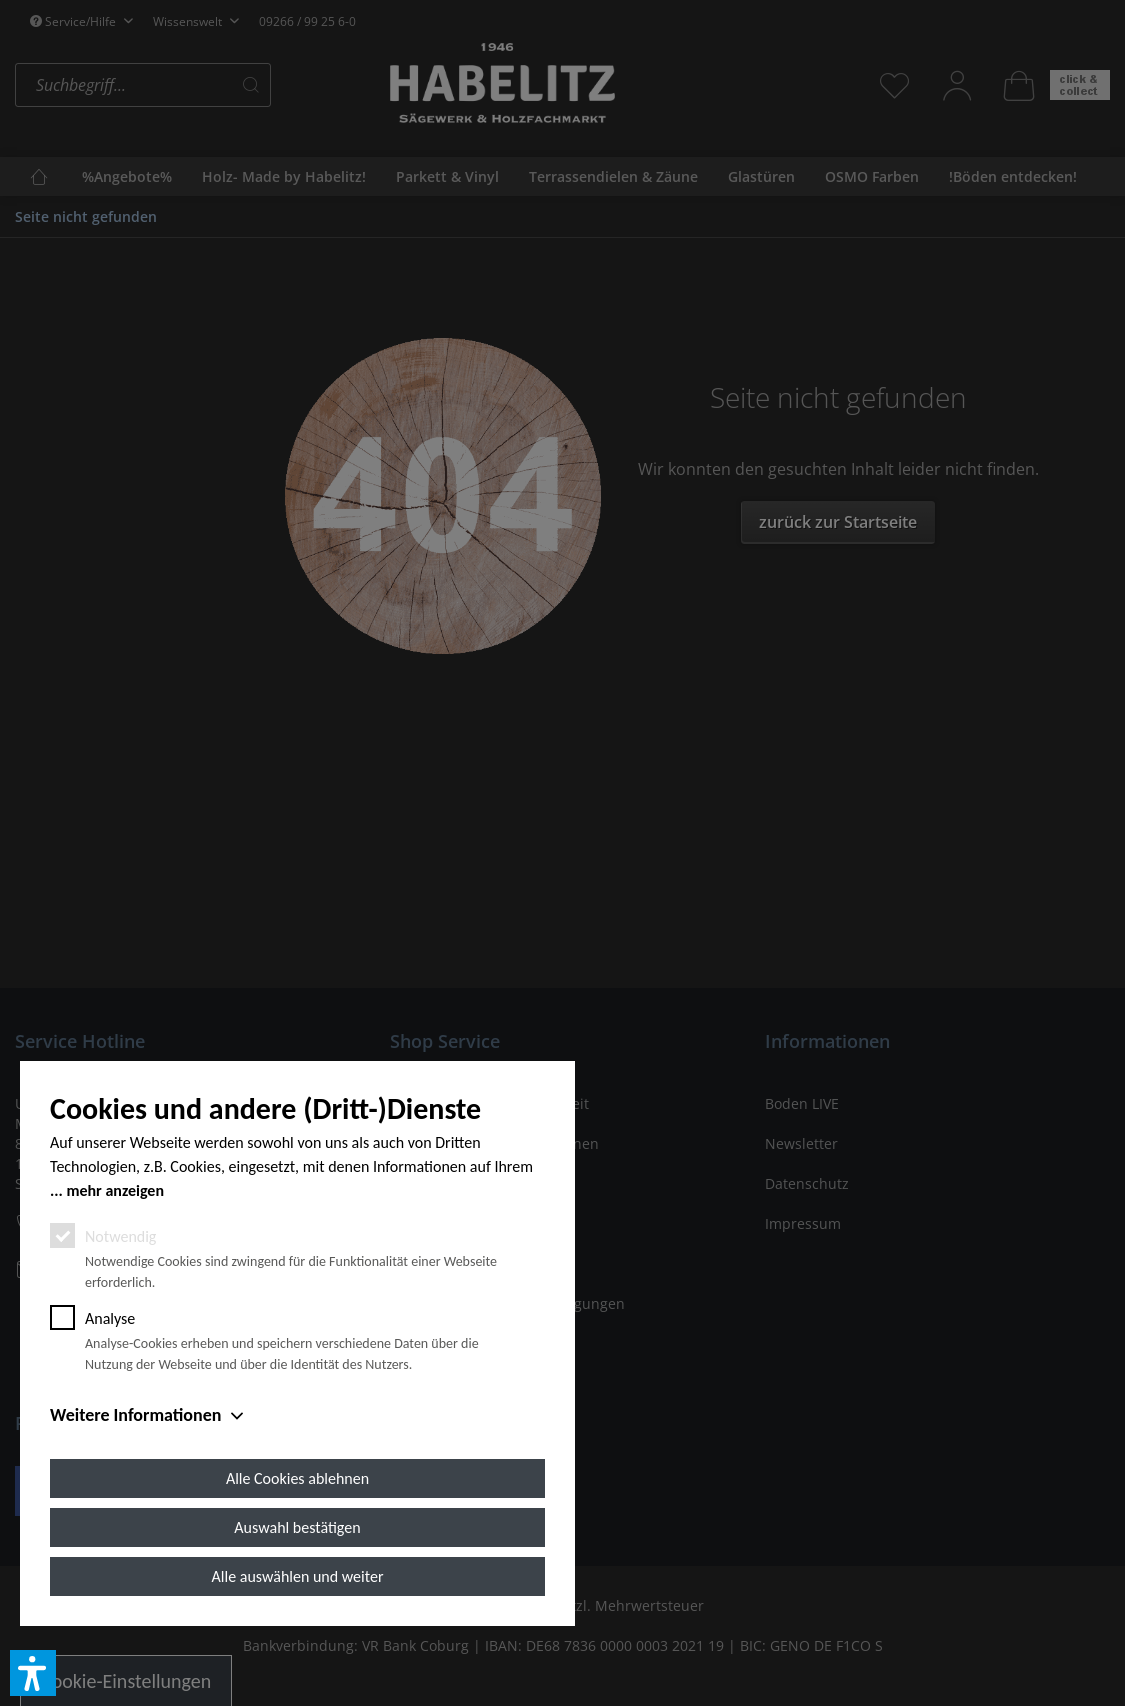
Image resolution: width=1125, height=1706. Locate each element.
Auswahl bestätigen (297, 1527)
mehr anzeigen (115, 1190)
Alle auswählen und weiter (298, 1576)
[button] (33, 1673)
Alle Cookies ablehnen (297, 1478)
